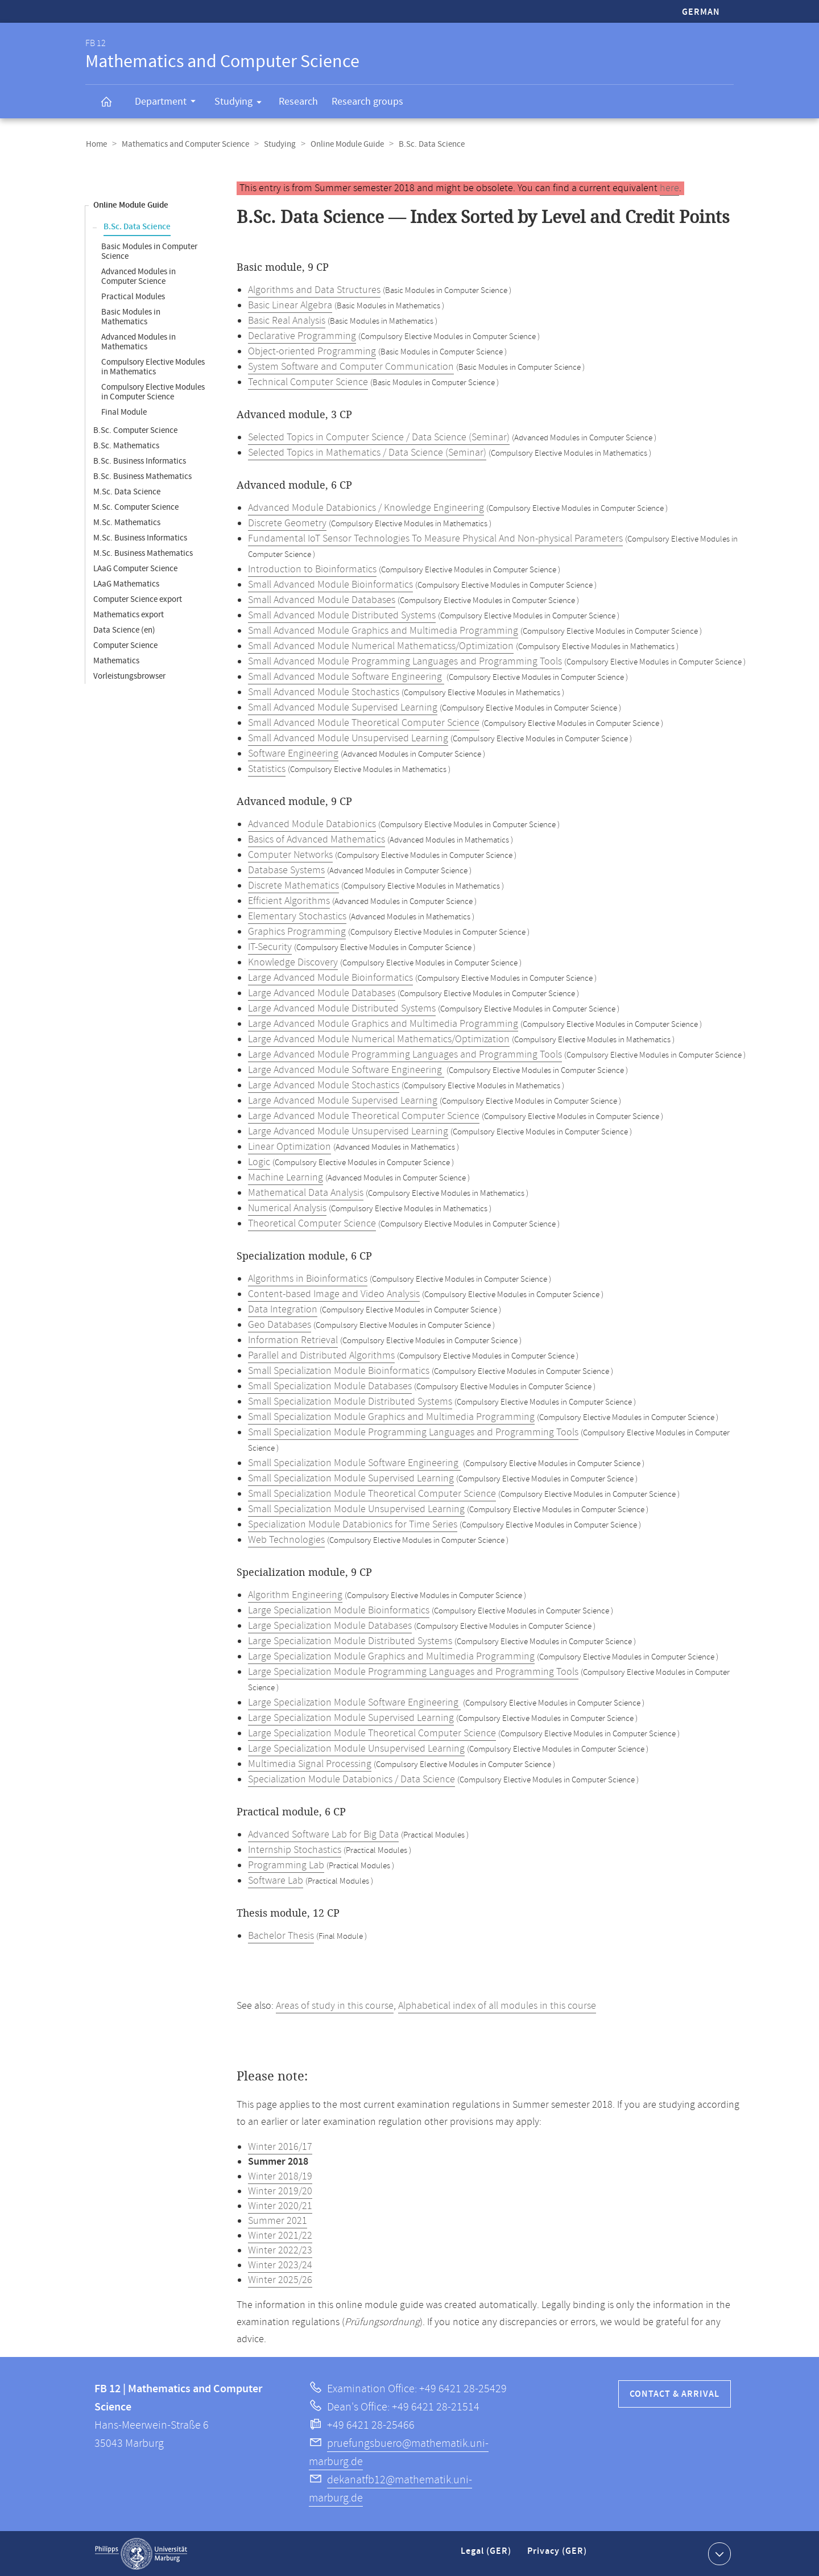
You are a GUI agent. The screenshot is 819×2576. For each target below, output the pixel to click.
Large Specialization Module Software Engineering (354, 1702)
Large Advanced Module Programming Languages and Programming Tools (405, 1054)
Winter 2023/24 (280, 2265)
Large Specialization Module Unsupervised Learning (356, 1748)
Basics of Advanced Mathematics (316, 839)
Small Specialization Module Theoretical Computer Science (372, 1493)
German (701, 12)
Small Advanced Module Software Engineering (346, 676)
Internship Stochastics (294, 1849)
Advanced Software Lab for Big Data (323, 1834)
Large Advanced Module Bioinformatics (330, 977)
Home (95, 144)
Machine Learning (285, 1177)
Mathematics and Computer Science (183, 144)
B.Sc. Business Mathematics (142, 475)
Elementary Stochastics (297, 916)
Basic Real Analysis (286, 320)
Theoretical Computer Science (312, 1223)
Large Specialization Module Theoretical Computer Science (372, 1733)
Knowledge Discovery (293, 962)
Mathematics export (128, 614)
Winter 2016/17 (280, 2146)
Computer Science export (137, 598)
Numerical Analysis (287, 1208)
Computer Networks (290, 854)
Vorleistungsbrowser (129, 675)
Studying (241, 103)
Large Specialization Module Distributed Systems (350, 1641)
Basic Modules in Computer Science (149, 251)
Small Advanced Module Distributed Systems (342, 615)
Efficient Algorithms (289, 900)
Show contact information (718, 2553)
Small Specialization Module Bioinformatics (338, 1370)
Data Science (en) (124, 629)
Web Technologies (286, 1539)
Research (298, 101)
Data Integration (282, 1309)
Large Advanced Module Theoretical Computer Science (363, 1115)
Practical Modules (133, 296)
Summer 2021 (277, 2220)
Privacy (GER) (558, 2555)
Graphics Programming (297, 931)
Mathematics (116, 660)
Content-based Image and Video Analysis (334, 1294)
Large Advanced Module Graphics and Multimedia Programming (383, 1023)
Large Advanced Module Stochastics (323, 1085)
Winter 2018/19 (280, 2176)
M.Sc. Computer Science (136, 506)
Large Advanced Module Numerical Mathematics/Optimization (379, 1039)
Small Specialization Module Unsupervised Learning (356, 1509)
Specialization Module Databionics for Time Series (352, 1524)
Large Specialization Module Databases (330, 1625)
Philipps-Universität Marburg (141, 2553)
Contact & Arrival (674, 2394)
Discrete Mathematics (293, 885)
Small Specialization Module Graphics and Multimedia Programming (391, 1416)
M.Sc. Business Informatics (140, 537)
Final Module (124, 411)
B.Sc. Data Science (137, 226)
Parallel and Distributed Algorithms (321, 1355)
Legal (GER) (487, 2555)
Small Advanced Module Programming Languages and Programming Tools (405, 661)
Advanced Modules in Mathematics (138, 341)
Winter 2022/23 (280, 2250)
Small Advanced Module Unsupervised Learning (348, 738)
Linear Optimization (289, 1146)
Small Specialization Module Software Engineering (354, 1462)
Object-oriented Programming (312, 351)
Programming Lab (286, 1865)
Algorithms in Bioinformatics (307, 1278)
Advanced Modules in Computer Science (138, 276)
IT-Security (270, 946)
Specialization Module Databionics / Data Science (351, 1779)
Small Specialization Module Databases (330, 1386)
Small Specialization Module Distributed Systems (350, 1401)
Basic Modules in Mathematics (130, 316)
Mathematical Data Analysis (305, 1192)
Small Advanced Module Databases (321, 599)
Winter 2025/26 (280, 2279)
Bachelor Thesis (281, 1935)
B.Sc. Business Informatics (139, 460)
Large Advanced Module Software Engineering (346, 1069)
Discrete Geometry (287, 523)
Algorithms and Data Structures (314, 289)
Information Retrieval (293, 1340)
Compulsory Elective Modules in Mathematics (153, 366)
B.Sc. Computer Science (135, 429)
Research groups (367, 101)
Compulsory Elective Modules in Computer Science (153, 391)
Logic (259, 1162)
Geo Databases (279, 1324)
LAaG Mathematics (126, 583)
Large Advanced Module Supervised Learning (342, 1100)
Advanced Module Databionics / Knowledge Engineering (366, 507)
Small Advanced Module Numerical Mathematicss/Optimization (381, 646)
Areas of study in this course (335, 2005)
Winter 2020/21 (280, 2205)
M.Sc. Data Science (126, 491)
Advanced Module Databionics (312, 824)
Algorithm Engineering (295, 1594)
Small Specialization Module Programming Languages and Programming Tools (413, 1432)
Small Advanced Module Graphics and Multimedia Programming (383, 630)
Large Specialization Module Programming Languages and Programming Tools (413, 1671)
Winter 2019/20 (280, 2191)
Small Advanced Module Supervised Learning (342, 707)
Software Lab (275, 1880)
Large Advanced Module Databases (321, 993)
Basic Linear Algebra (290, 305)
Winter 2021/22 (280, 2235)
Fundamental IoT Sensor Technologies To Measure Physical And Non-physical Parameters (435, 538)
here (669, 188)
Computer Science (125, 644)
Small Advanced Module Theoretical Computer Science (363, 722)
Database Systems (286, 870)
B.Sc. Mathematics (126, 445)
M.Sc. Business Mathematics (143, 552)
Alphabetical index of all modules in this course (497, 2005)
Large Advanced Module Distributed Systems (342, 1008)
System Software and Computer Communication (351, 366)
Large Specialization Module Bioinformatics (338, 1610)
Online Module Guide (343, 144)
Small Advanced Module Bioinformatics (330, 584)
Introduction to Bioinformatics (312, 569)
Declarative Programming (302, 335)
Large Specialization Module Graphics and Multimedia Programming (391, 1656)
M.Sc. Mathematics (126, 522)
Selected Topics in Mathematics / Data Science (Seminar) (367, 452)
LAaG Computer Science (135, 568)
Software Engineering (293, 753)
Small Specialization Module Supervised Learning (351, 1478)
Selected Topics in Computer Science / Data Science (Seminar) (379, 437)
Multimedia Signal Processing (309, 1763)
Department (169, 103)
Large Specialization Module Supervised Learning (351, 1717)
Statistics (267, 768)
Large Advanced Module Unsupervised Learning (348, 1131)
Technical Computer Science (308, 382)
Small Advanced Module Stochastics (323, 692)
